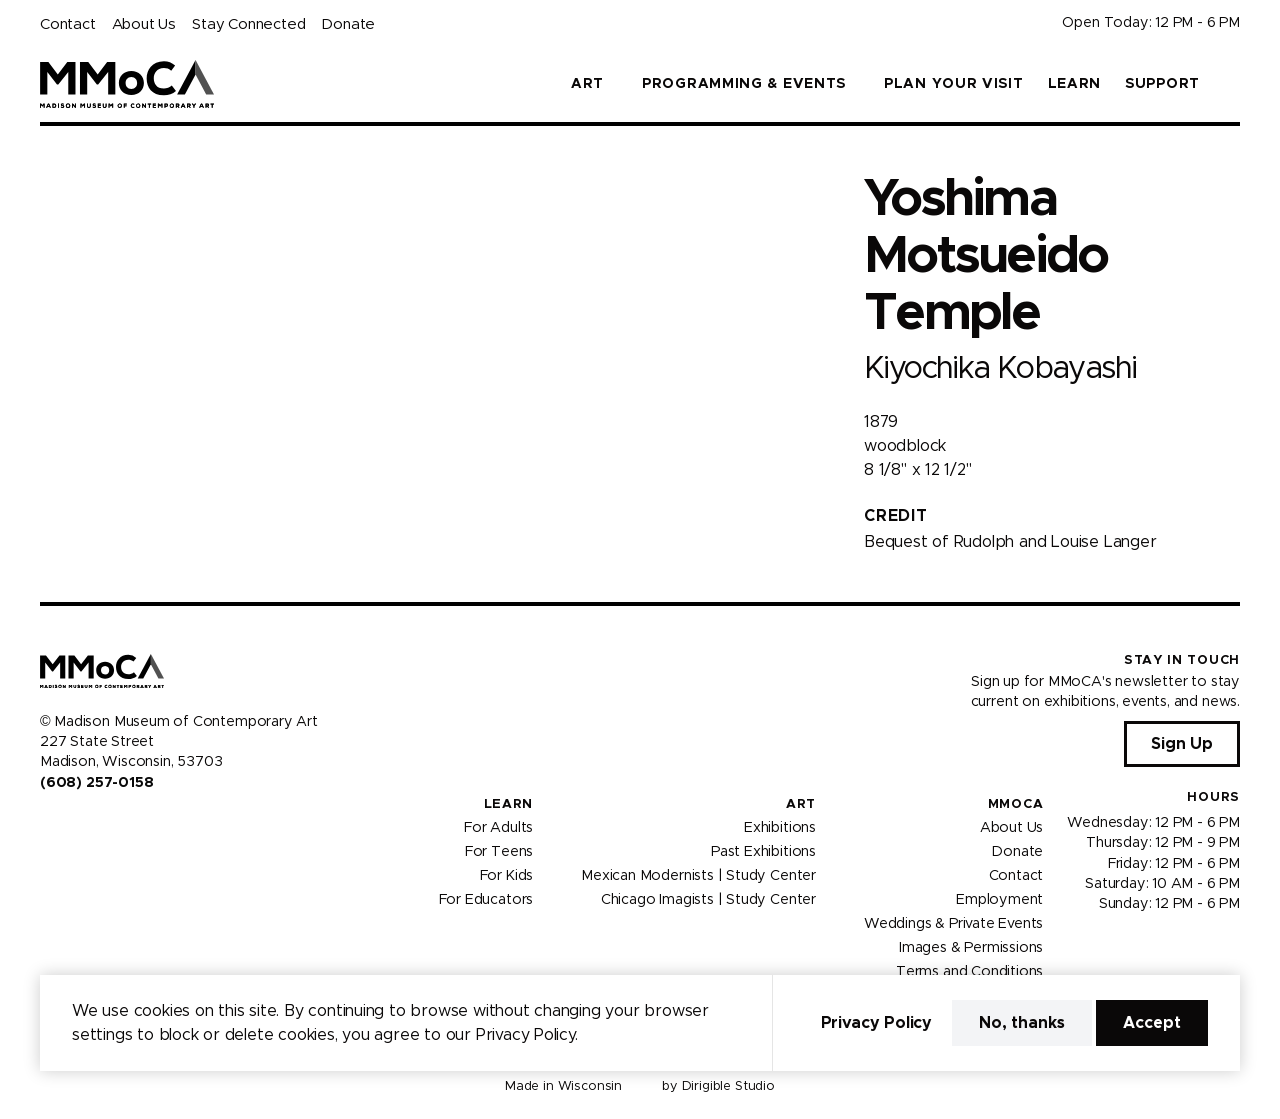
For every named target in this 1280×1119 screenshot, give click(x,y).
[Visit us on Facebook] (48, 825)
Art (801, 804)
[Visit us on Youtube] (96, 825)
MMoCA (1016, 804)
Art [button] (587, 84)
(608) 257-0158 (96, 783)
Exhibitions (780, 828)
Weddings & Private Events (953, 924)
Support (1162, 84)
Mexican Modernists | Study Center (698, 876)
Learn (1075, 84)
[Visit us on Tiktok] (120, 825)
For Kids (507, 876)
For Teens (499, 852)
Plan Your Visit (954, 84)
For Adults (498, 828)
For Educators (486, 900)
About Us (144, 24)
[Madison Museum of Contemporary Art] (127, 84)
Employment (999, 900)
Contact (68, 24)
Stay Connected (248, 24)
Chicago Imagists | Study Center (708, 900)
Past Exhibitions (763, 852)
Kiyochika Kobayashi (1000, 368)
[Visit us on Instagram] (72, 825)
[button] (1232, 84)
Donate (348, 24)
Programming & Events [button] (744, 84)
